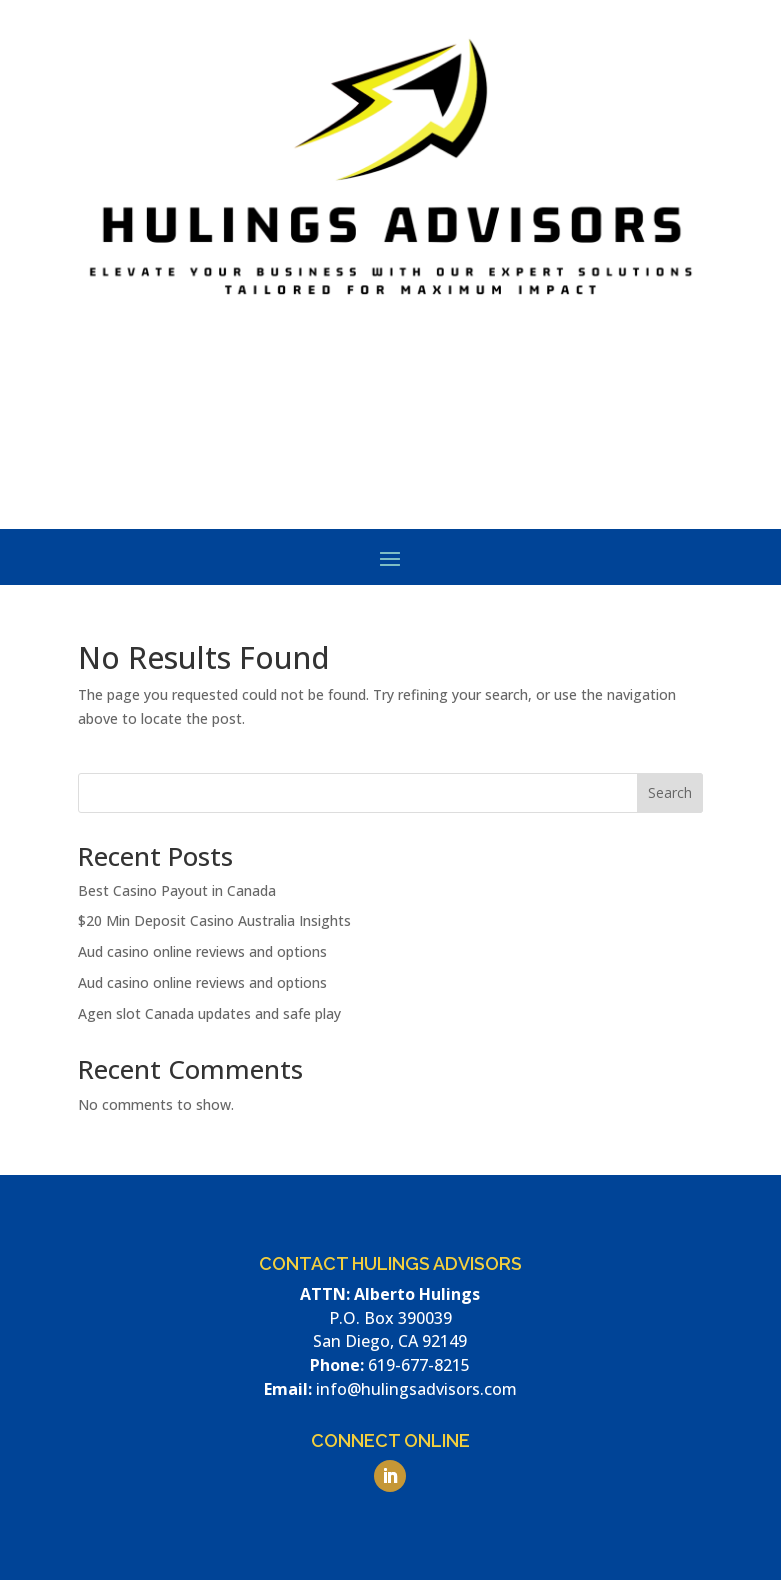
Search (670, 792)
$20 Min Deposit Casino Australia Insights (214, 920)
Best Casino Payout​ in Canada (177, 890)
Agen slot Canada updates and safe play (209, 1013)
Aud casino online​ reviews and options (202, 951)
